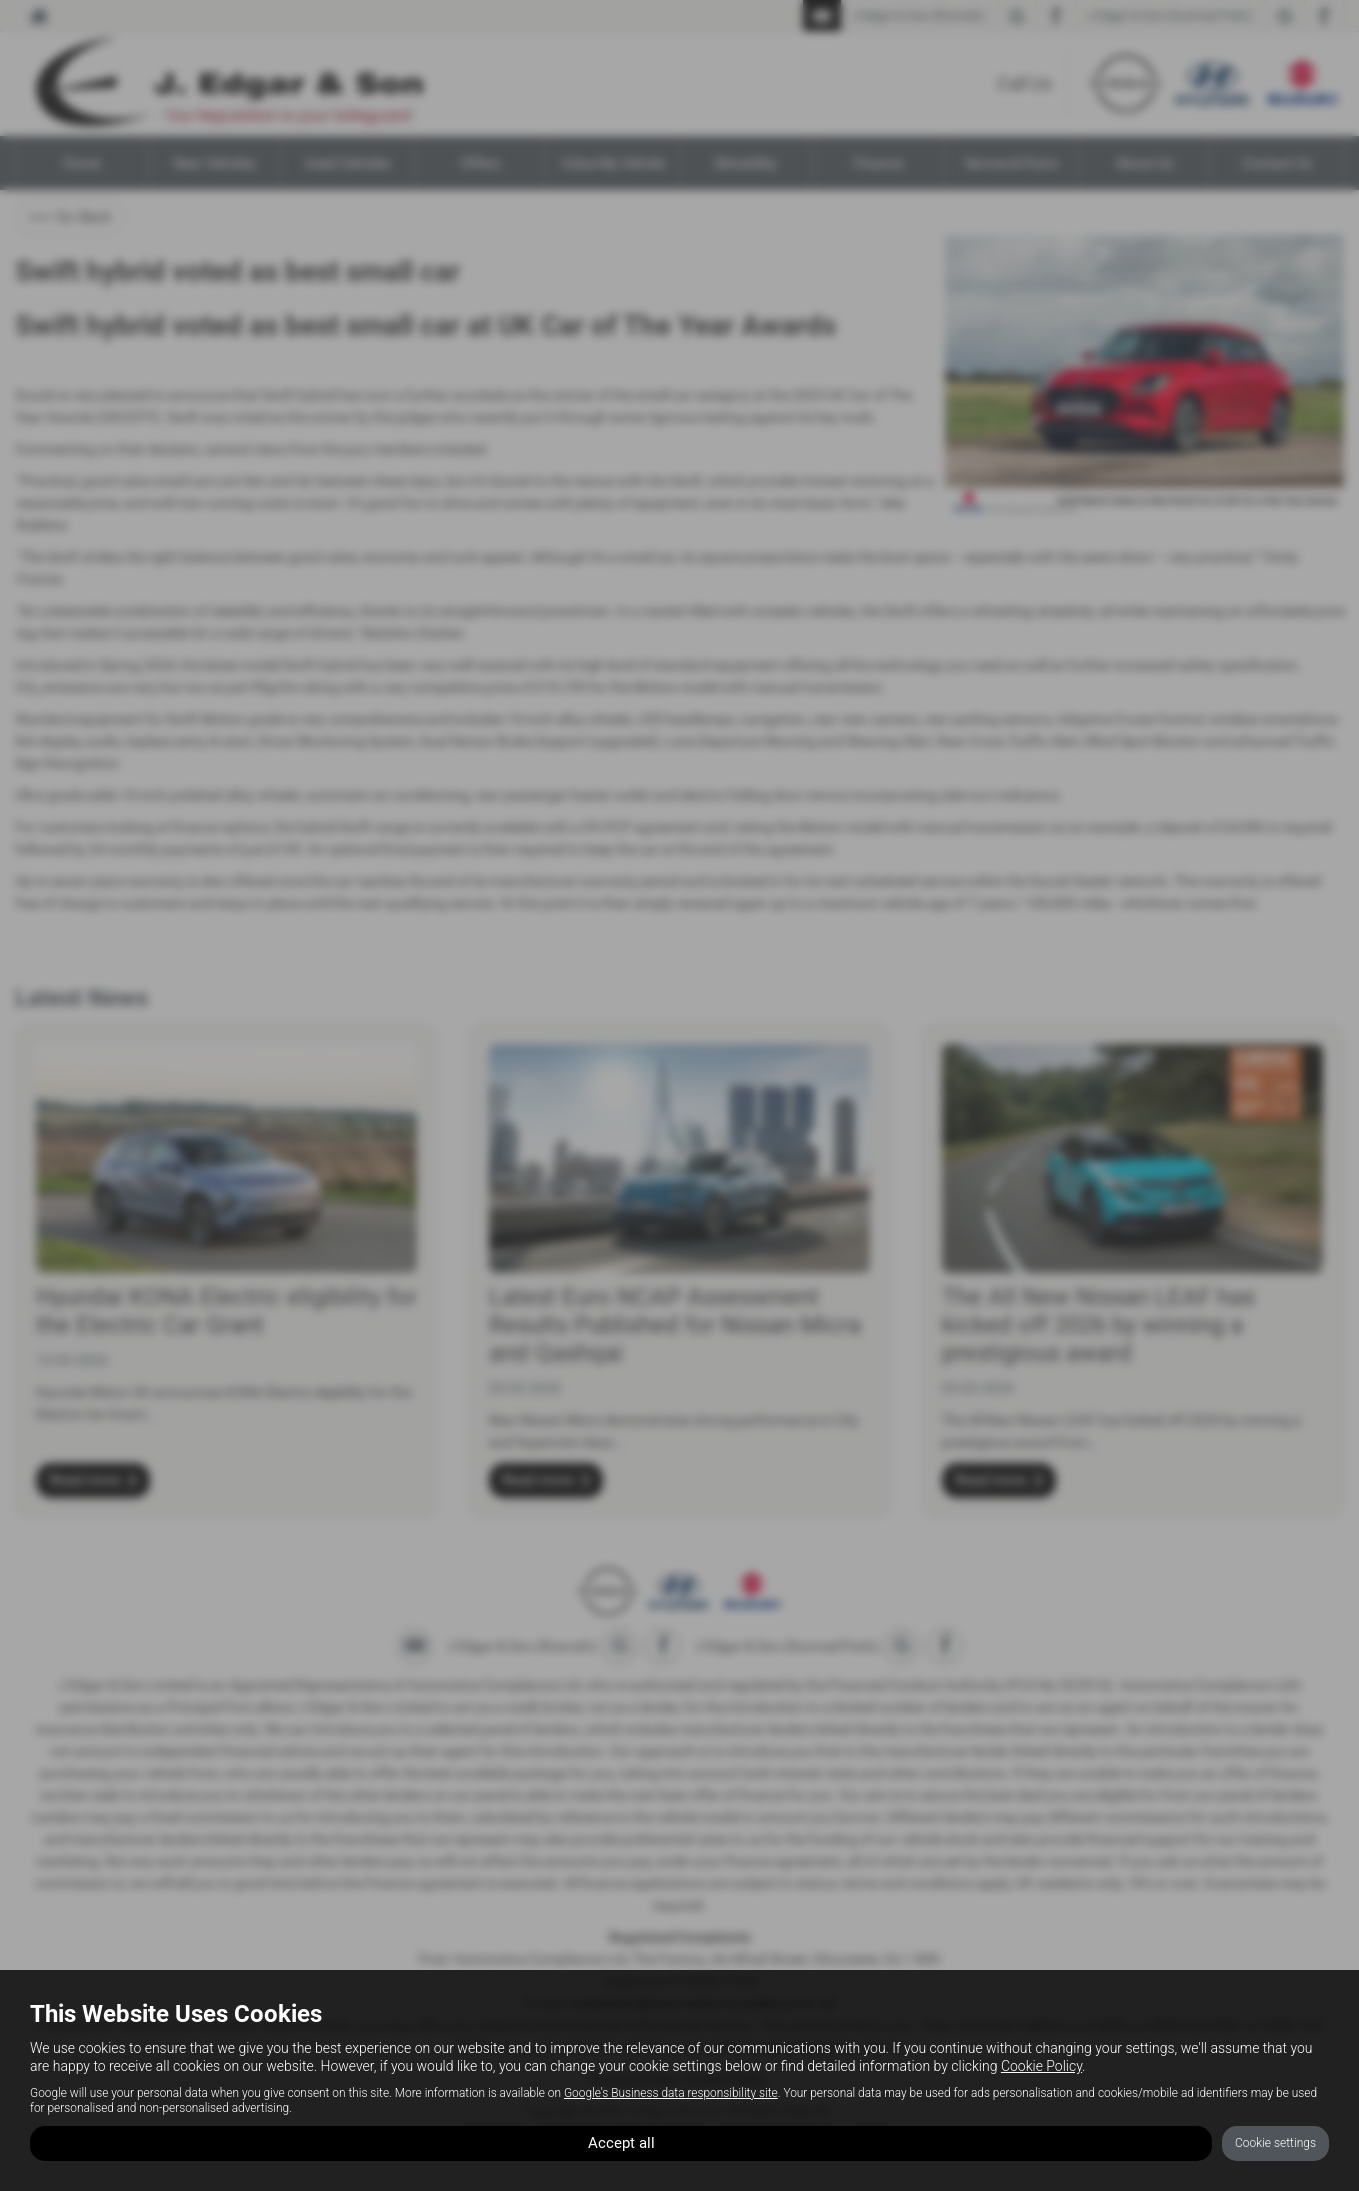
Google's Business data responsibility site (671, 2090)
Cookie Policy (1041, 2064)
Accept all (621, 2141)
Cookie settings (1275, 2142)
